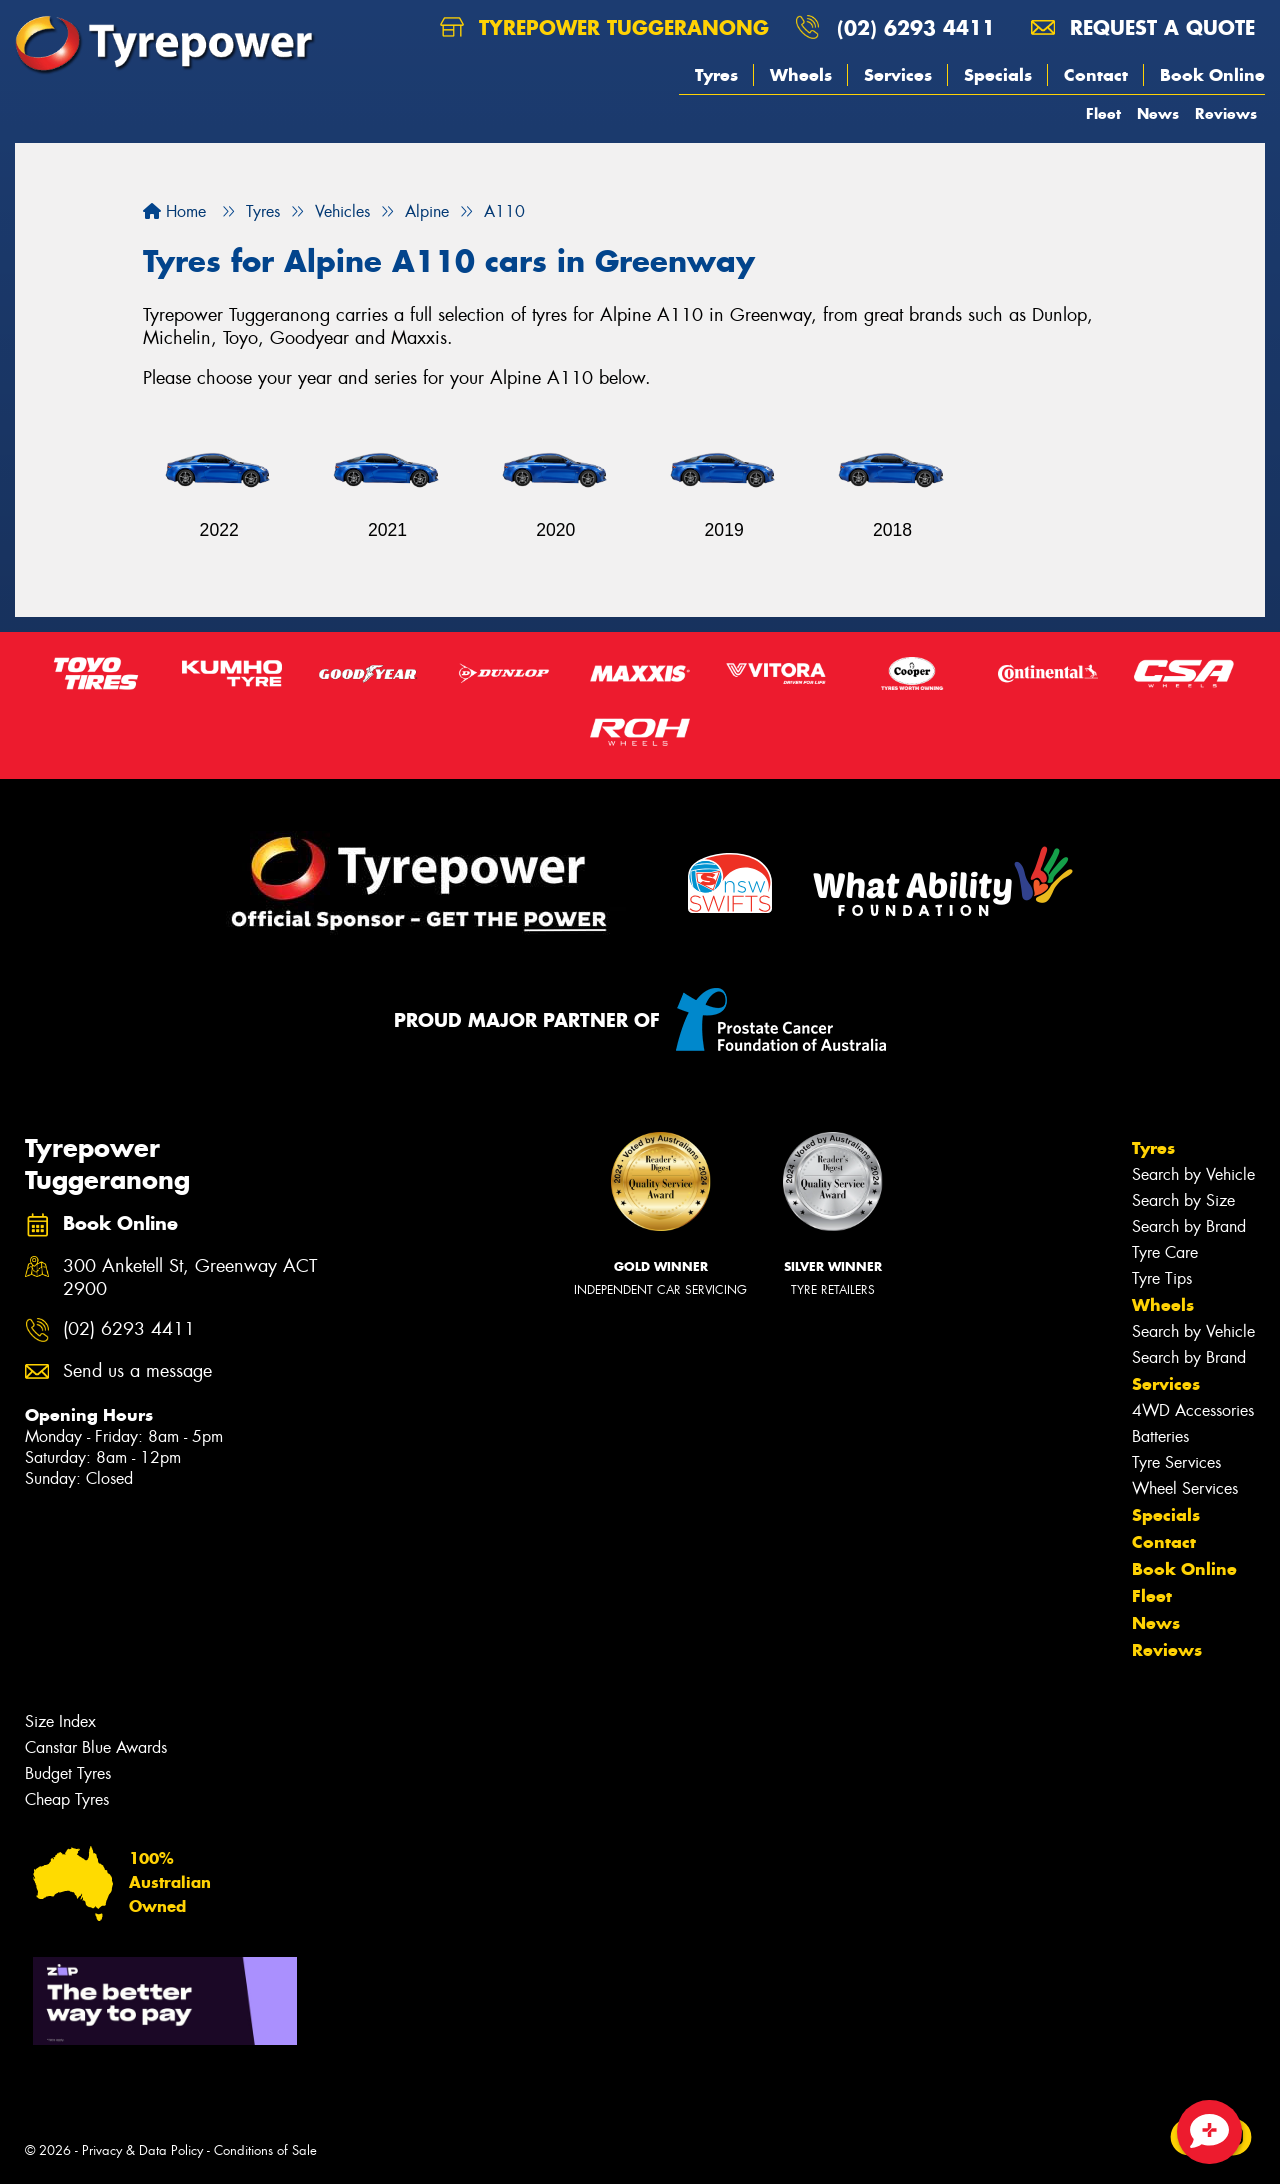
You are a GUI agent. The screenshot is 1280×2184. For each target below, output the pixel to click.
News (1158, 113)
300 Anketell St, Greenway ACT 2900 (190, 1278)
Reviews (1226, 113)
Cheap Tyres (67, 1799)
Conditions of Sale (265, 2150)
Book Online (1212, 75)
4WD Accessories (1193, 1410)
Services (898, 75)
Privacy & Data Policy (142, 2150)
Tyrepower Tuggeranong (604, 27)
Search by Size (1183, 1200)
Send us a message (137, 1371)
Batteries (1160, 1436)
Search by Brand (1189, 1226)
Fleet (1103, 113)
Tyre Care (1165, 1252)
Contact (1096, 75)
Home (174, 211)
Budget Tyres (68, 1773)
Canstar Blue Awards (96, 1747)
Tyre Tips (1162, 1278)
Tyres (716, 75)
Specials (998, 75)
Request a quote (1143, 27)
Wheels (801, 75)
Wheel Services (1185, 1488)
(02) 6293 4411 (916, 27)
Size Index (60, 1721)
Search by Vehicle (1193, 1174)
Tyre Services (1176, 1462)
